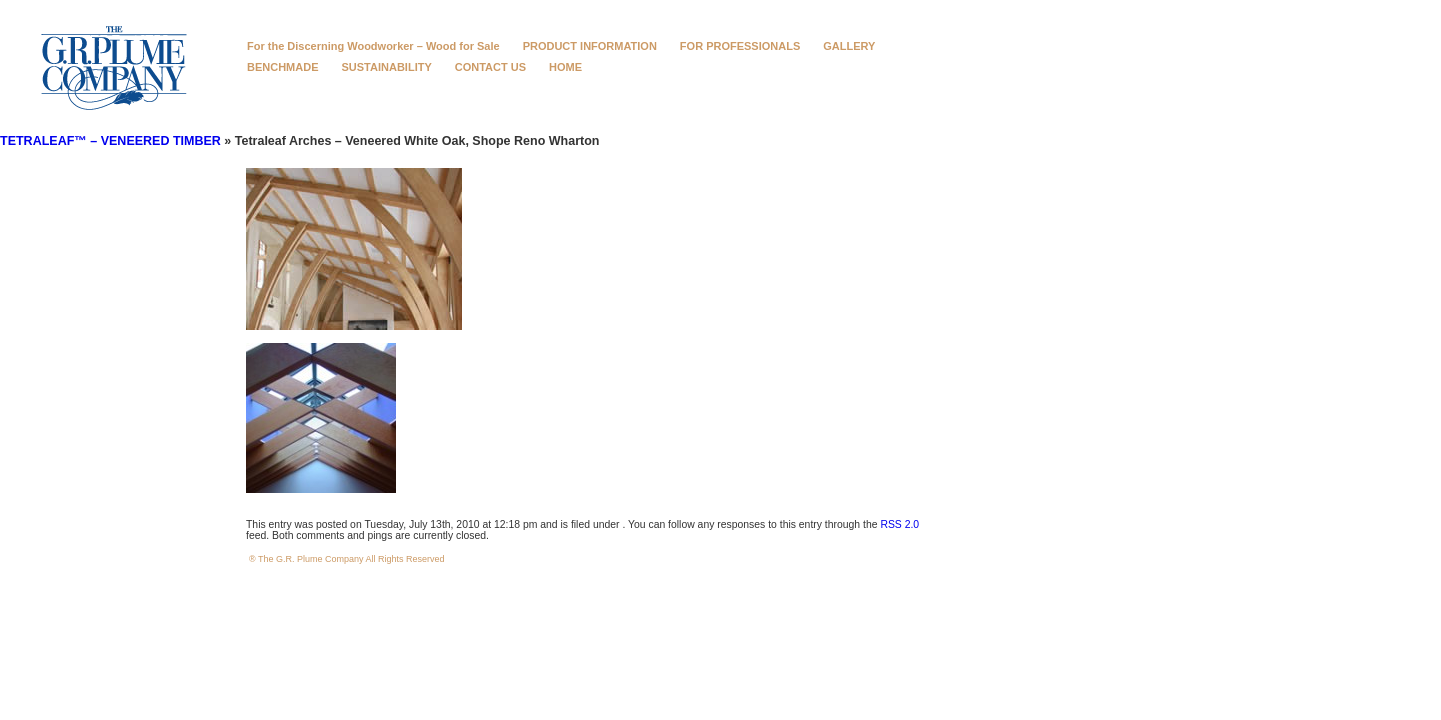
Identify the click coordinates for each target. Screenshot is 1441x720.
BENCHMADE (283, 67)
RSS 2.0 (899, 524)
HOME (565, 67)
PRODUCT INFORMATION (590, 46)
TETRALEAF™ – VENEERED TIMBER (110, 141)
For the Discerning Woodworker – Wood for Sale (373, 46)
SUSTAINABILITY (387, 67)
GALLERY (849, 46)
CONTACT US (490, 67)
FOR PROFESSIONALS (740, 46)
